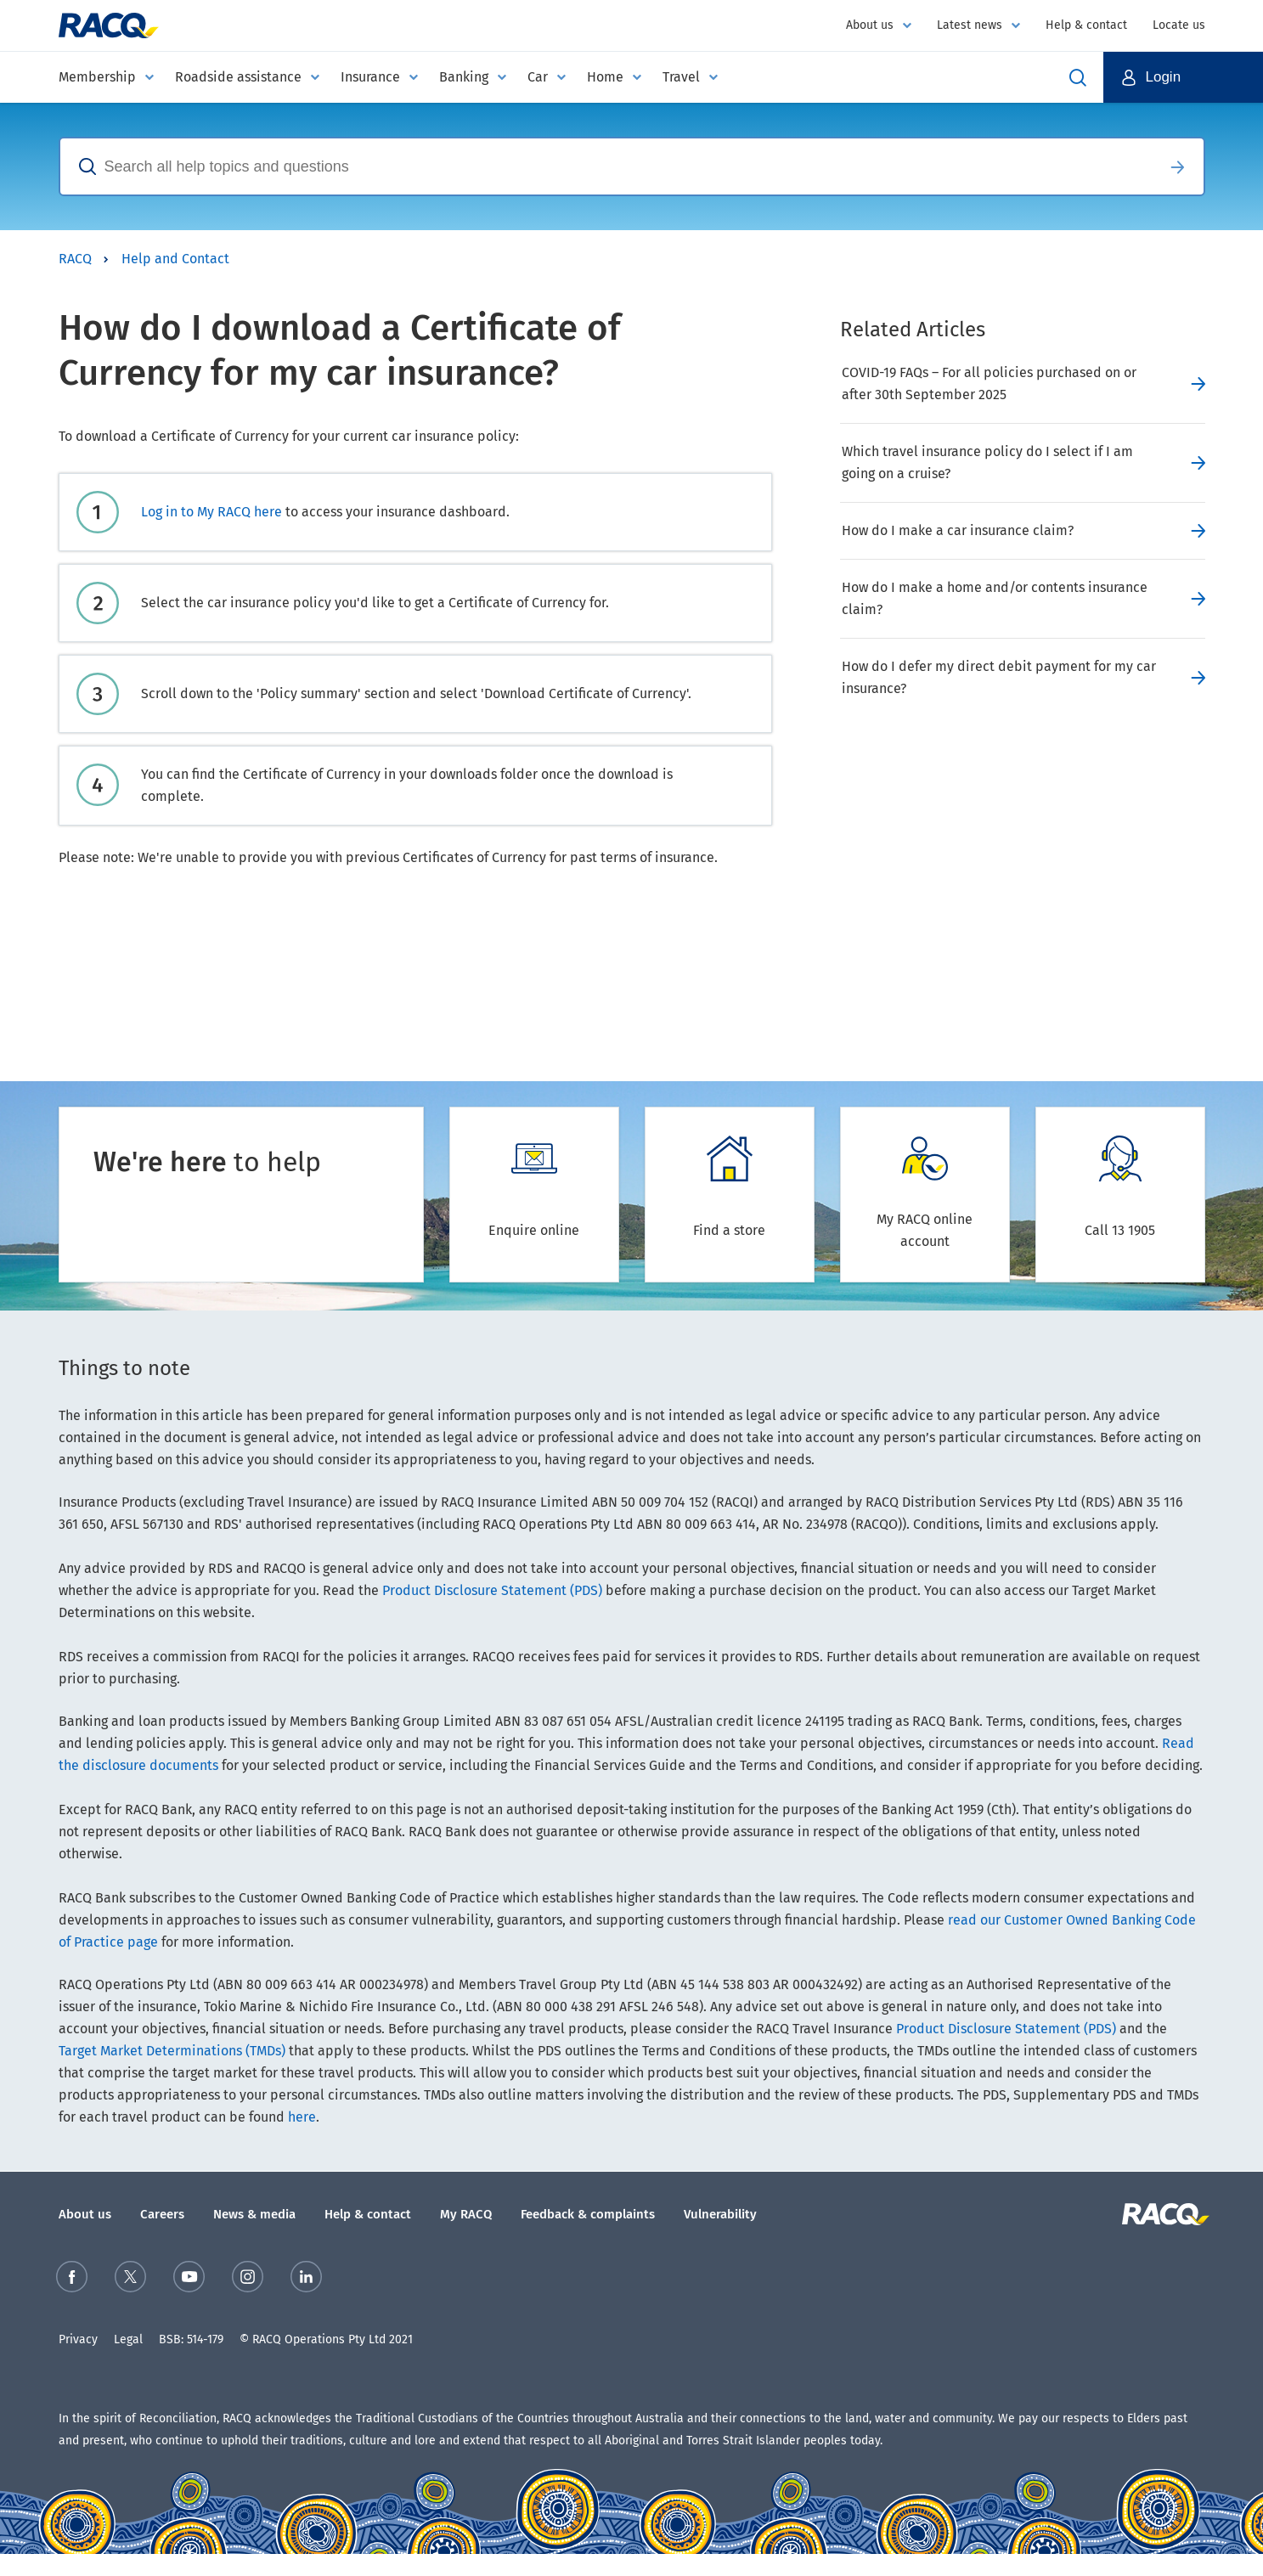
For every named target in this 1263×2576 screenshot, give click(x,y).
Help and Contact (175, 259)
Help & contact (1086, 25)
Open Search (1077, 77)
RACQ (75, 259)
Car (537, 77)
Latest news (969, 25)
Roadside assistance (238, 77)
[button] (1183, 77)
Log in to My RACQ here (211, 512)
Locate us (1179, 25)
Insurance (370, 77)
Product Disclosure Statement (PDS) (492, 1590)
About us (870, 25)
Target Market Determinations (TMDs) (172, 2051)
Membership (97, 77)
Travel (681, 77)
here (302, 2117)
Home (605, 77)
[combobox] (606, 166)
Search (1178, 166)
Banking (463, 77)
